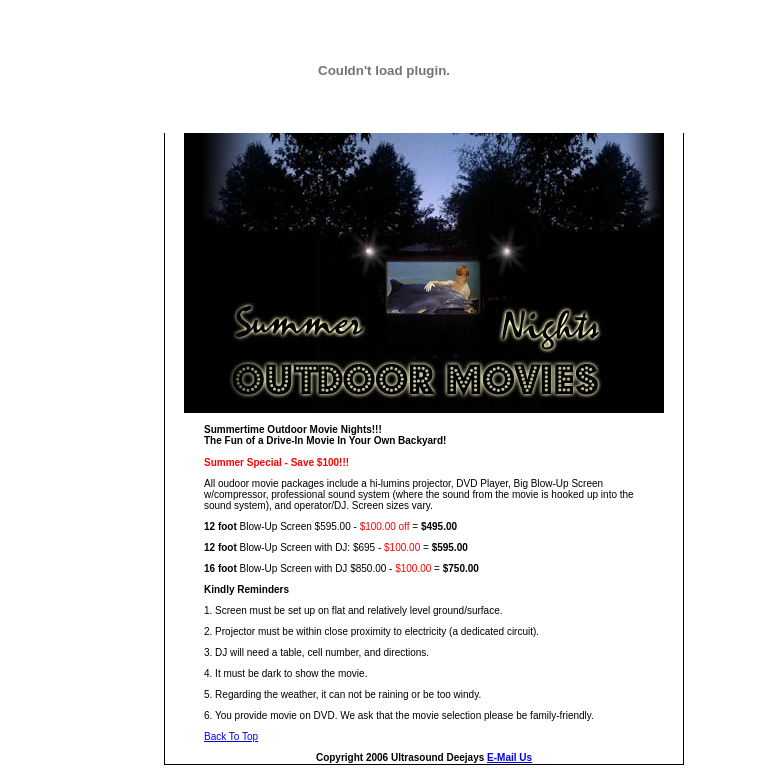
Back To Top (231, 736)
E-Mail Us (509, 757)
